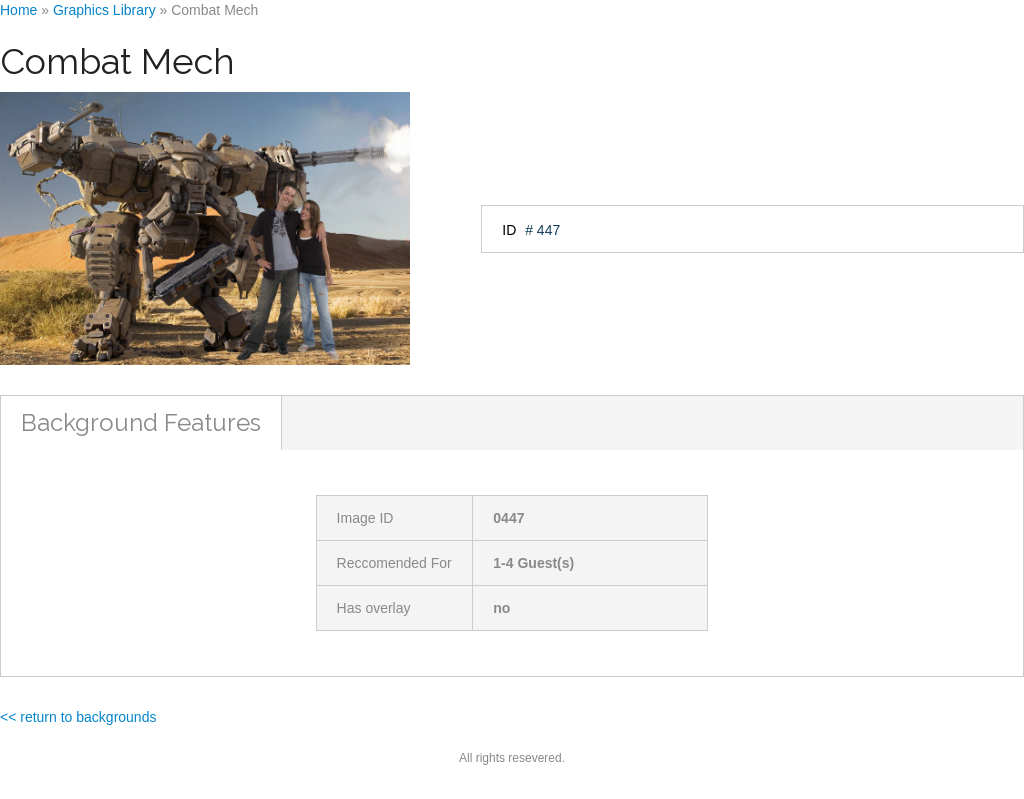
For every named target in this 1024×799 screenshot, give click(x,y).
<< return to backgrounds (78, 717)
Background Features (141, 422)
